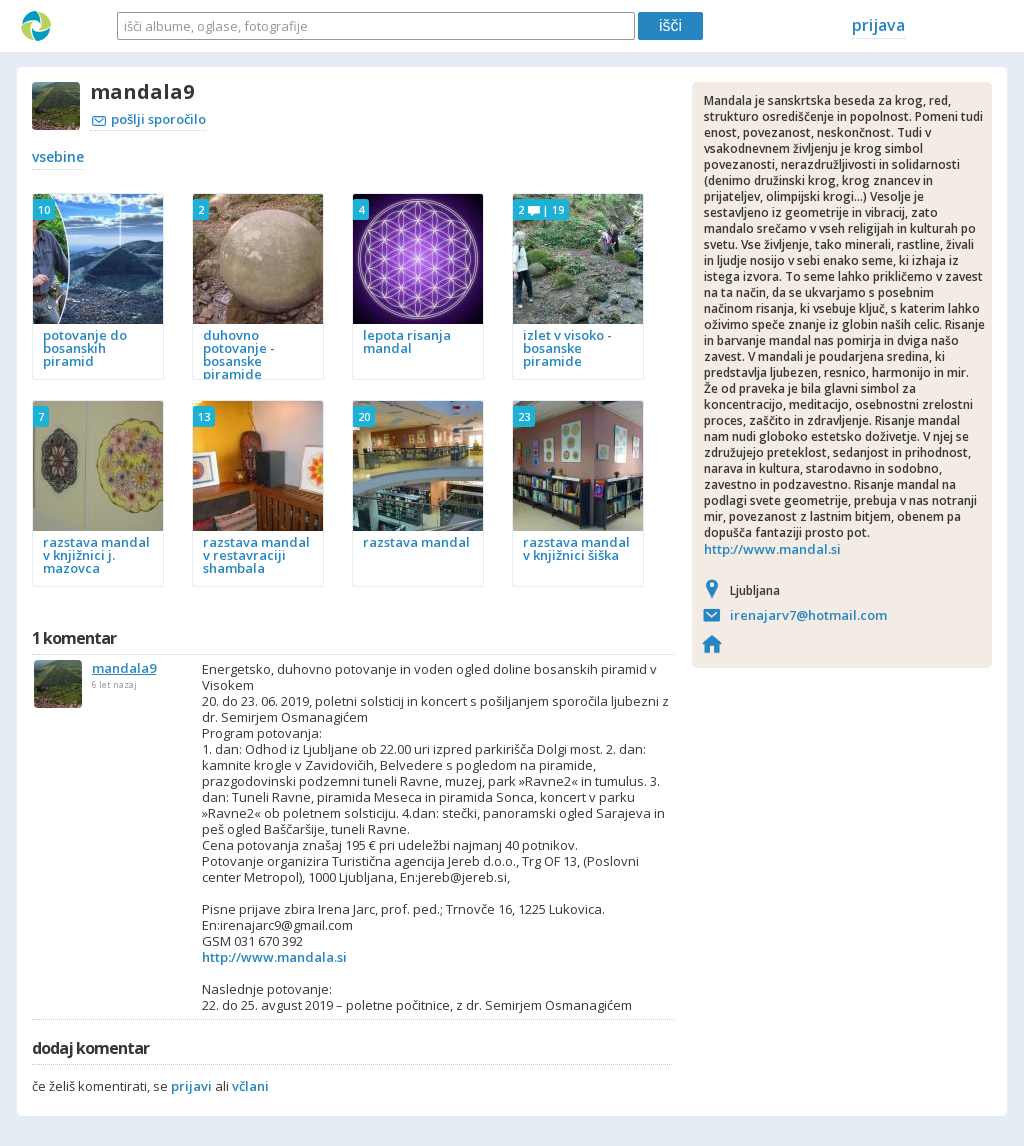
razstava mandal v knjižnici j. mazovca (96, 555)
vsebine (58, 156)
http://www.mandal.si (772, 549)
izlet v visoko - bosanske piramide (567, 348)
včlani (250, 1086)
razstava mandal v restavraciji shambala (256, 555)
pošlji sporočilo (149, 119)
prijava (878, 25)
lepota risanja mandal (407, 341)
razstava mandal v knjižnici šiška (576, 548)
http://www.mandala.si (274, 957)
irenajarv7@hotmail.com (808, 615)
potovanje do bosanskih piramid (85, 348)
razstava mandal (416, 542)
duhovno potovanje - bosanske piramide (239, 354)
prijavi (191, 1086)
